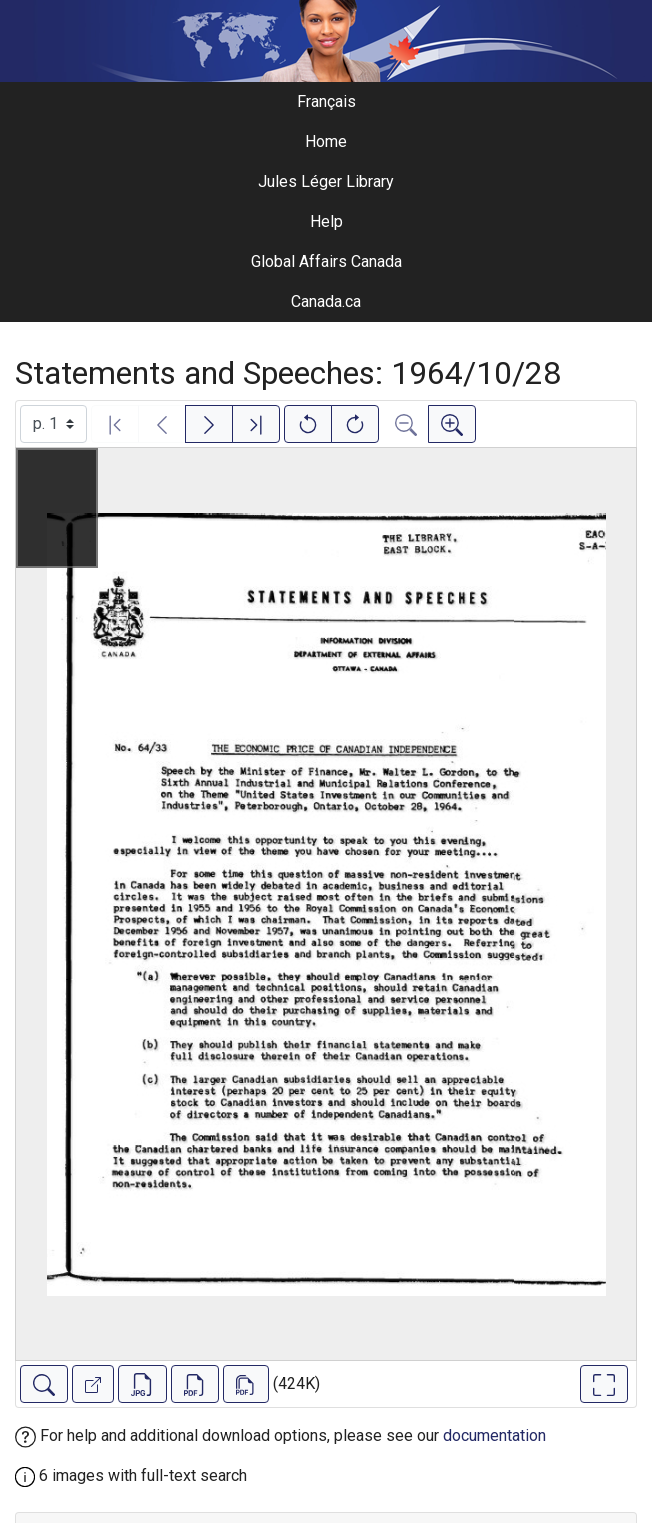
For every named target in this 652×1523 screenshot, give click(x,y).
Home (326, 141)
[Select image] (53, 424)
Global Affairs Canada (326, 261)
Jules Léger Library (326, 181)
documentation (494, 1435)
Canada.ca (326, 301)
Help (326, 221)
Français (326, 101)
